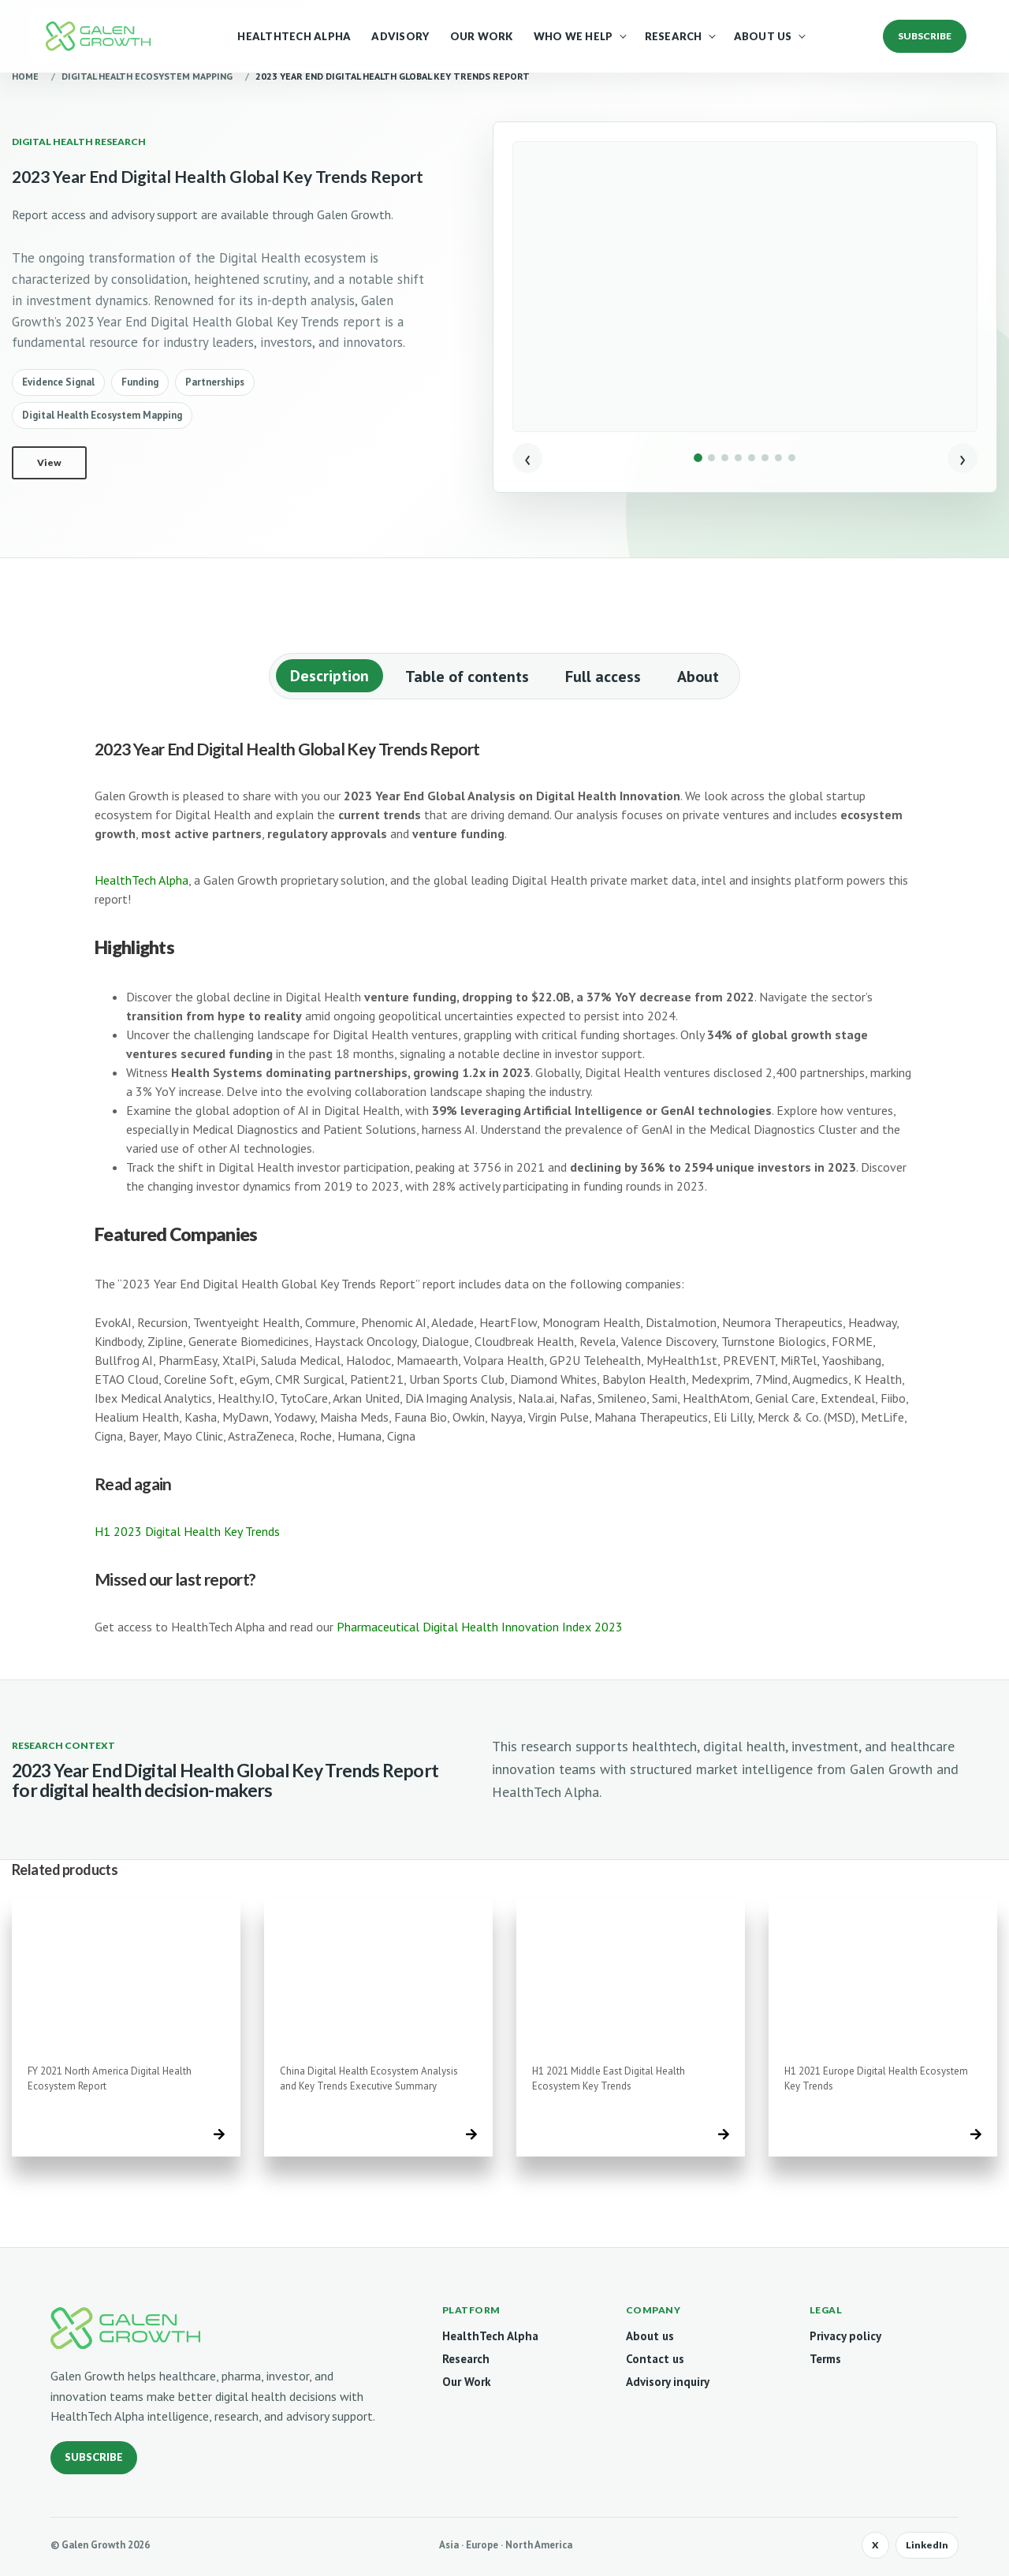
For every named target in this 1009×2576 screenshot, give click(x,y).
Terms (825, 2358)
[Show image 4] (738, 457)
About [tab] (698, 676)
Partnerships (214, 382)
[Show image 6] (765, 457)
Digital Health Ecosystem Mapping (147, 76)
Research (673, 36)
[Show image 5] (751, 457)
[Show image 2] (711, 457)
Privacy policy (845, 2335)
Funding (139, 382)
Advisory (400, 36)
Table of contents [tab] (467, 676)
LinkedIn (927, 2545)
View (49, 462)
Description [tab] (329, 675)
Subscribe (94, 2457)
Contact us (655, 2358)
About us (650, 2335)
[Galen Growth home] (125, 2328)
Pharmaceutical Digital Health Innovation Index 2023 (480, 1627)
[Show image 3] (724, 457)
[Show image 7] (778, 457)
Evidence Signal (58, 382)
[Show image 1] (698, 457)
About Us (763, 36)
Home (25, 76)
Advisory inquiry (667, 2381)
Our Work (481, 36)
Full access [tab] (603, 676)
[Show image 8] (791, 457)
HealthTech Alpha (294, 36)
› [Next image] (962, 457)
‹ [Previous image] (527, 457)
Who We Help (573, 36)
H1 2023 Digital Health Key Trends (187, 1531)
